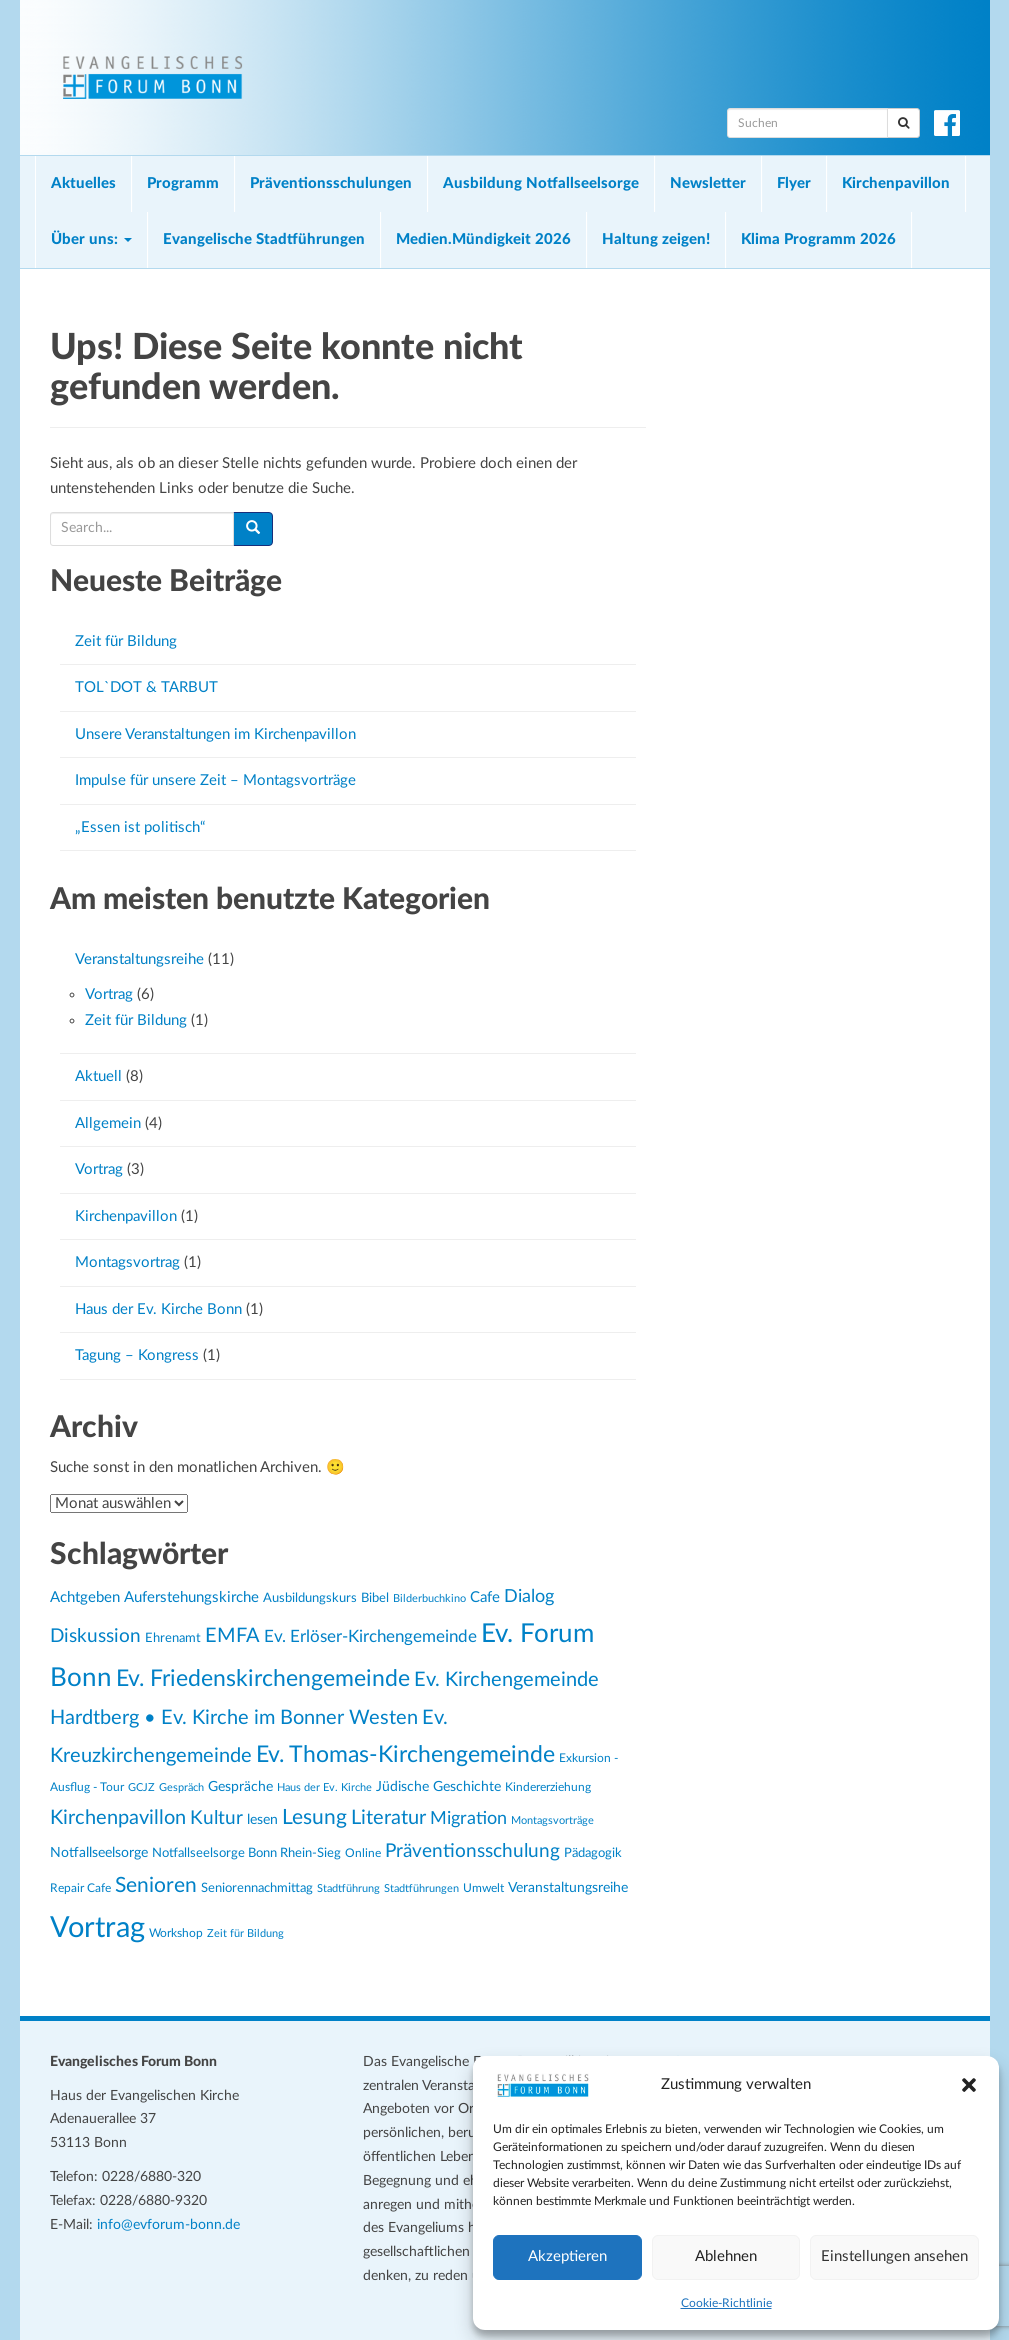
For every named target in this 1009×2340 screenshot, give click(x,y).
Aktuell (98, 1076)
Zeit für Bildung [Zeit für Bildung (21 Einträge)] (245, 1933)
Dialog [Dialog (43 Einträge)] (529, 1596)
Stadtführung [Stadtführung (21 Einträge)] (348, 1888)
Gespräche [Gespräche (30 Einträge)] (240, 1787)
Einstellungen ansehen (894, 2256)
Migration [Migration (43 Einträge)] (468, 1818)
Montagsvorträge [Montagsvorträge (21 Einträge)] (552, 1820)
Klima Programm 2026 (818, 239)
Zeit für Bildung (126, 641)
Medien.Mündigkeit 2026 (483, 239)
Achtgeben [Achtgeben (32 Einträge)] (85, 1597)
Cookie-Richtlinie (726, 2303)
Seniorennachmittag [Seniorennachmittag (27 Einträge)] (257, 1888)
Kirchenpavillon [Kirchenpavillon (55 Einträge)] (118, 1818)
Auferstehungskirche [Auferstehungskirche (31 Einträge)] (191, 1597)
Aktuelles (83, 183)
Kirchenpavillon (896, 183)
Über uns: (91, 239)
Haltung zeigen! (656, 239)
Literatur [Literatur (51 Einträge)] (388, 1818)
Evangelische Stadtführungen (264, 239)
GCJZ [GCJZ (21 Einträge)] (141, 1787)
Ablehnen (726, 2256)
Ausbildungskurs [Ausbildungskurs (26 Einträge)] (310, 1598)
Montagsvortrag (127, 1262)
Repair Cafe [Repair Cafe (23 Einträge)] (80, 1888)
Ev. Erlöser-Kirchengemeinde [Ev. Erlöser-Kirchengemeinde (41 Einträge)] (370, 1636)
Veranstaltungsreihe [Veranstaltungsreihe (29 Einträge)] (568, 1888)
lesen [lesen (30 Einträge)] (262, 1820)
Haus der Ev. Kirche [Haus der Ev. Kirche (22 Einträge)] (324, 1787)
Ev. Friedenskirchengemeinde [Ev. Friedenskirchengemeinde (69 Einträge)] (263, 1679)
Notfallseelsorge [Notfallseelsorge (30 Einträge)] (99, 1853)
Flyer (794, 183)
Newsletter (708, 183)
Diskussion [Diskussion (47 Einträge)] (95, 1636)
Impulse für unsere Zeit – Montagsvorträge (215, 780)
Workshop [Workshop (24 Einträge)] (176, 1933)
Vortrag (109, 994)
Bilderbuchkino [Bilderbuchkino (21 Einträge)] (429, 1598)
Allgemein (108, 1123)
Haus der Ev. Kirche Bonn (158, 1309)
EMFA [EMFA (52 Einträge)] (232, 1636)
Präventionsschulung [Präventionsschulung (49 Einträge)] (472, 1851)
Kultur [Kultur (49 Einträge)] (216, 1818)
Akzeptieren (567, 2256)
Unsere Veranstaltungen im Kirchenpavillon (215, 734)
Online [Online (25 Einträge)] (363, 1853)
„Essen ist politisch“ (140, 827)
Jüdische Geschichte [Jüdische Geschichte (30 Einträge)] (438, 1787)
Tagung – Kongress (137, 1355)
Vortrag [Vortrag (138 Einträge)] (97, 1928)
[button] (969, 2085)
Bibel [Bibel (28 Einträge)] (375, 1598)
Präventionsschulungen (331, 183)
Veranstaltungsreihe (139, 959)
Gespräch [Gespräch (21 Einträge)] (181, 1787)
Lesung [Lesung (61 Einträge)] (314, 1817)
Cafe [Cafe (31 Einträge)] (485, 1597)
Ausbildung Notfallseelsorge (541, 183)
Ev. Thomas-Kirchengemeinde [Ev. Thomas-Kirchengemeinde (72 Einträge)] (405, 1755)
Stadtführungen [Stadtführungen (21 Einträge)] (421, 1888)
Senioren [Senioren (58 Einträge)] (156, 1885)
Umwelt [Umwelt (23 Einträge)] (483, 1888)
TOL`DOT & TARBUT (146, 687)
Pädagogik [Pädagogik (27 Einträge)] (593, 1853)
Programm (183, 183)
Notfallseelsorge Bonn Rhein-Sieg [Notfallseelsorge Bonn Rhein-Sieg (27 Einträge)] (246, 1853)
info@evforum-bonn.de (168, 2225)
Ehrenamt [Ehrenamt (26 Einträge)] (173, 1638)
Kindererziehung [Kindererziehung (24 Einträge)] (548, 1787)
